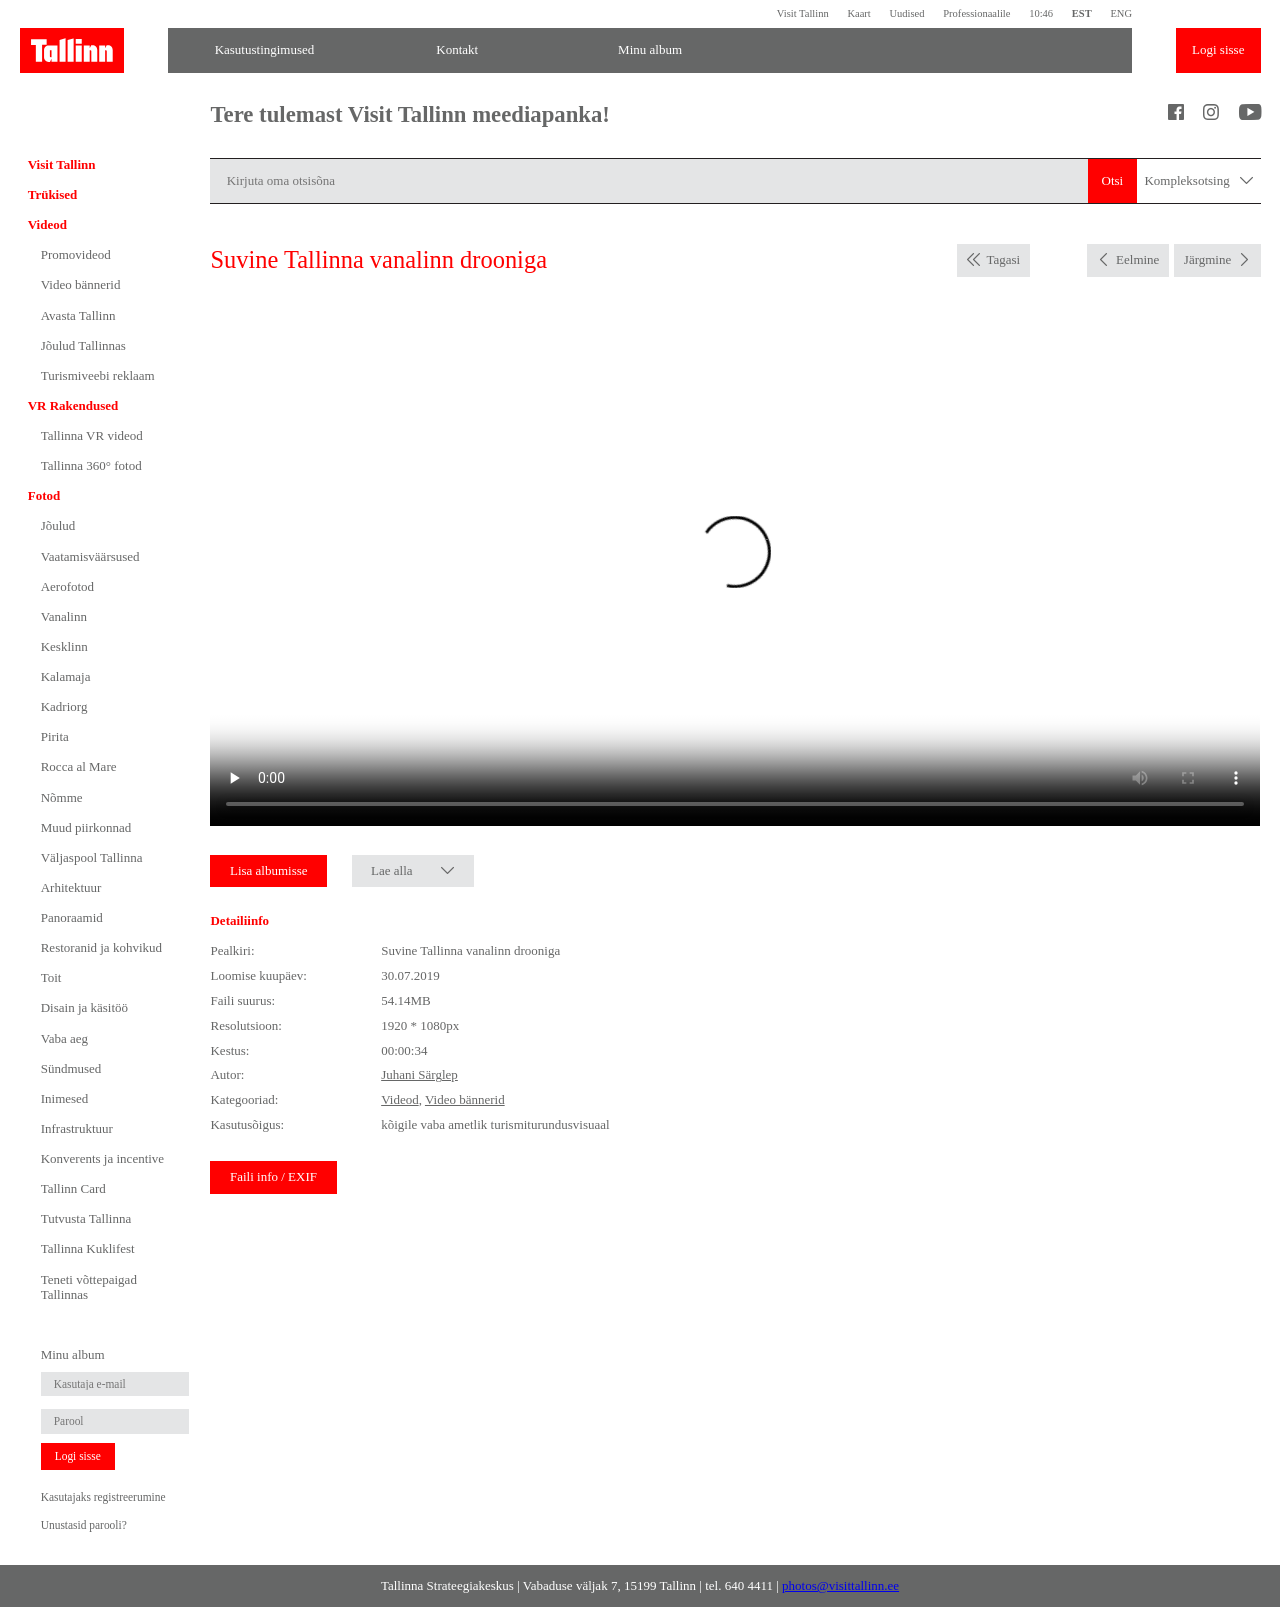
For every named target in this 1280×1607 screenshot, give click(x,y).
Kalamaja (66, 676)
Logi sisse (1218, 49)
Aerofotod (67, 586)
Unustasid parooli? (84, 1525)
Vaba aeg (64, 1038)
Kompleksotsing (1198, 181)
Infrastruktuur (77, 1128)
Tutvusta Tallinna (86, 1218)
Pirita (55, 736)
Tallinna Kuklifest (88, 1248)
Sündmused (71, 1068)
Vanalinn (64, 616)
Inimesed (65, 1098)
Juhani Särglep (419, 1074)
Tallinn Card (73, 1188)
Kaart (858, 13)
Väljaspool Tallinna (92, 857)
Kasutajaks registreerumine (103, 1497)
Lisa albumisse (269, 870)
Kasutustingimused (265, 49)
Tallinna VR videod (92, 435)
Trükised (53, 194)
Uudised (906, 13)
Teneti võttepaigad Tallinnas (89, 1287)
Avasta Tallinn (78, 315)
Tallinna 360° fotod (91, 465)
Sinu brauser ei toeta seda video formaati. (735, 563)
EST (1082, 13)
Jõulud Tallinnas (83, 345)
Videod (47, 224)
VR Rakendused (73, 405)
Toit (51, 977)
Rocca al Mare (79, 766)
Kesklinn (64, 646)
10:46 (1041, 13)
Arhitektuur (71, 887)
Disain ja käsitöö (84, 1007)
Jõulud (58, 525)
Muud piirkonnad (86, 827)
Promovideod (76, 254)
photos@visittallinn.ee (840, 1585)
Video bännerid (81, 284)
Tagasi (1003, 259)
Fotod (44, 495)
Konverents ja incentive (102, 1158)
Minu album (650, 49)
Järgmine (1207, 259)
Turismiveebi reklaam (98, 375)
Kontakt (457, 49)
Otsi (1113, 180)
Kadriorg (64, 706)
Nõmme (62, 797)
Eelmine (1137, 259)
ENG (1121, 13)
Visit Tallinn (803, 13)
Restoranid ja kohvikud (101, 947)
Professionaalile (976, 13)
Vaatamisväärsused (90, 556)
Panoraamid (72, 917)
